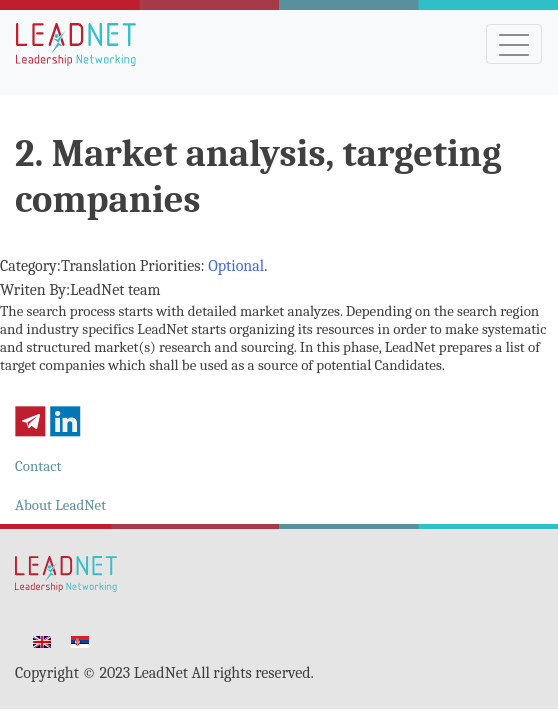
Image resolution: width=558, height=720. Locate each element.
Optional (236, 266)
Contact (38, 466)
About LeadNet (60, 505)
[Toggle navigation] (514, 44)
